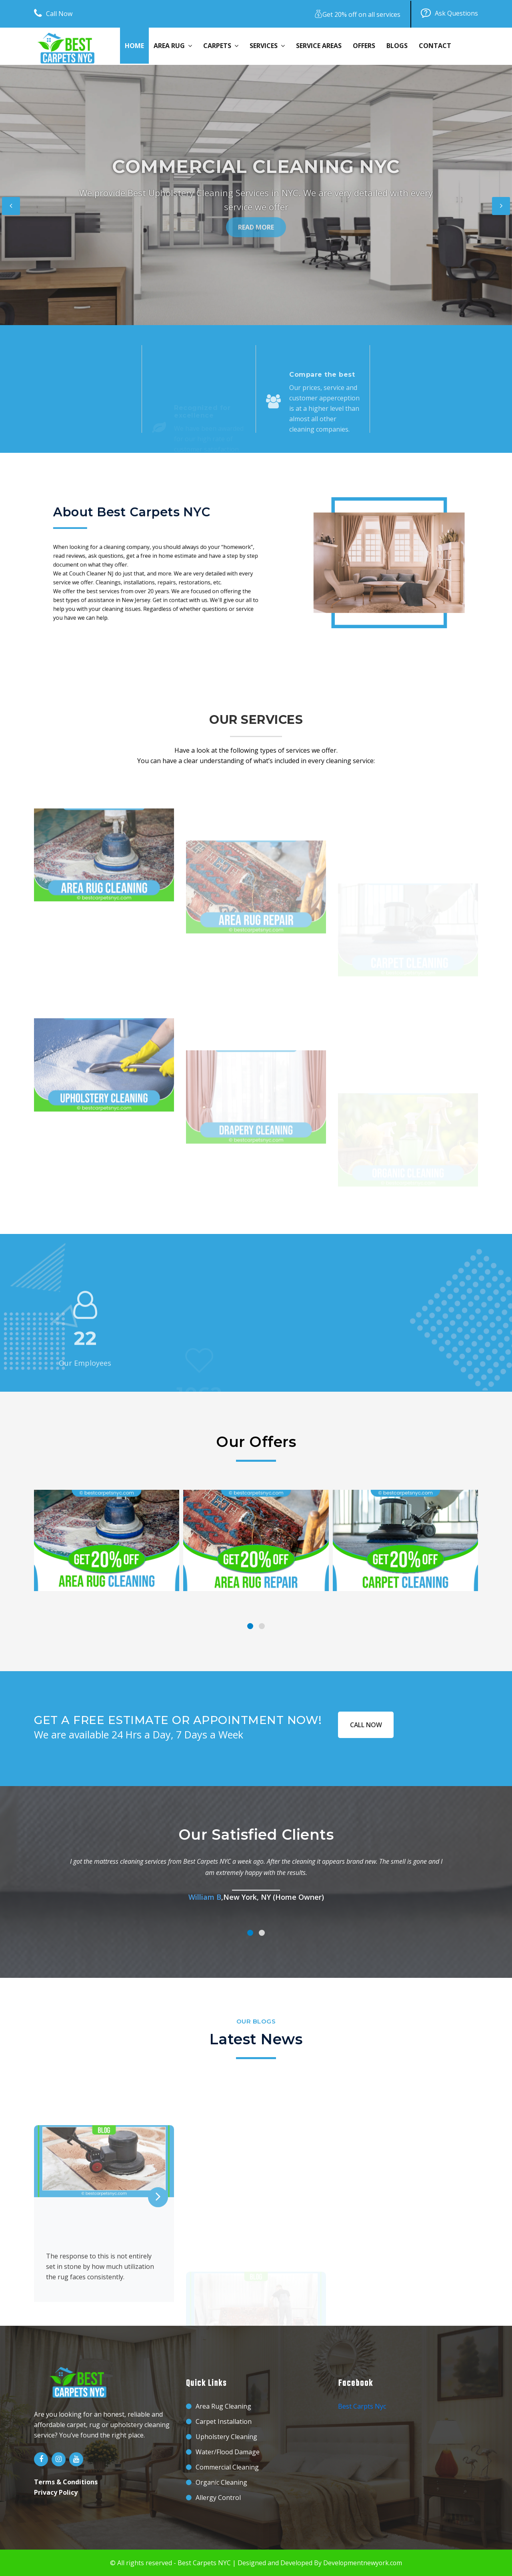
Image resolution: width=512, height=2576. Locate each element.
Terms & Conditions (66, 2482)
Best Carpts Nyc (362, 2406)
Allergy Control (218, 2497)
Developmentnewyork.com (363, 2562)
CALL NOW (366, 1724)
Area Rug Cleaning (223, 2406)
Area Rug (173, 45)
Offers (364, 45)
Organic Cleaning (221, 2482)
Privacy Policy (56, 2492)
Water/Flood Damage (228, 2451)
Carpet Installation (224, 2421)
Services (267, 45)
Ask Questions (449, 14)
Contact (435, 45)
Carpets (220, 45)
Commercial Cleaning (227, 2467)
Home (134, 45)
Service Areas (319, 45)
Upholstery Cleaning (226, 2436)
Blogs (397, 45)
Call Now (53, 13)
